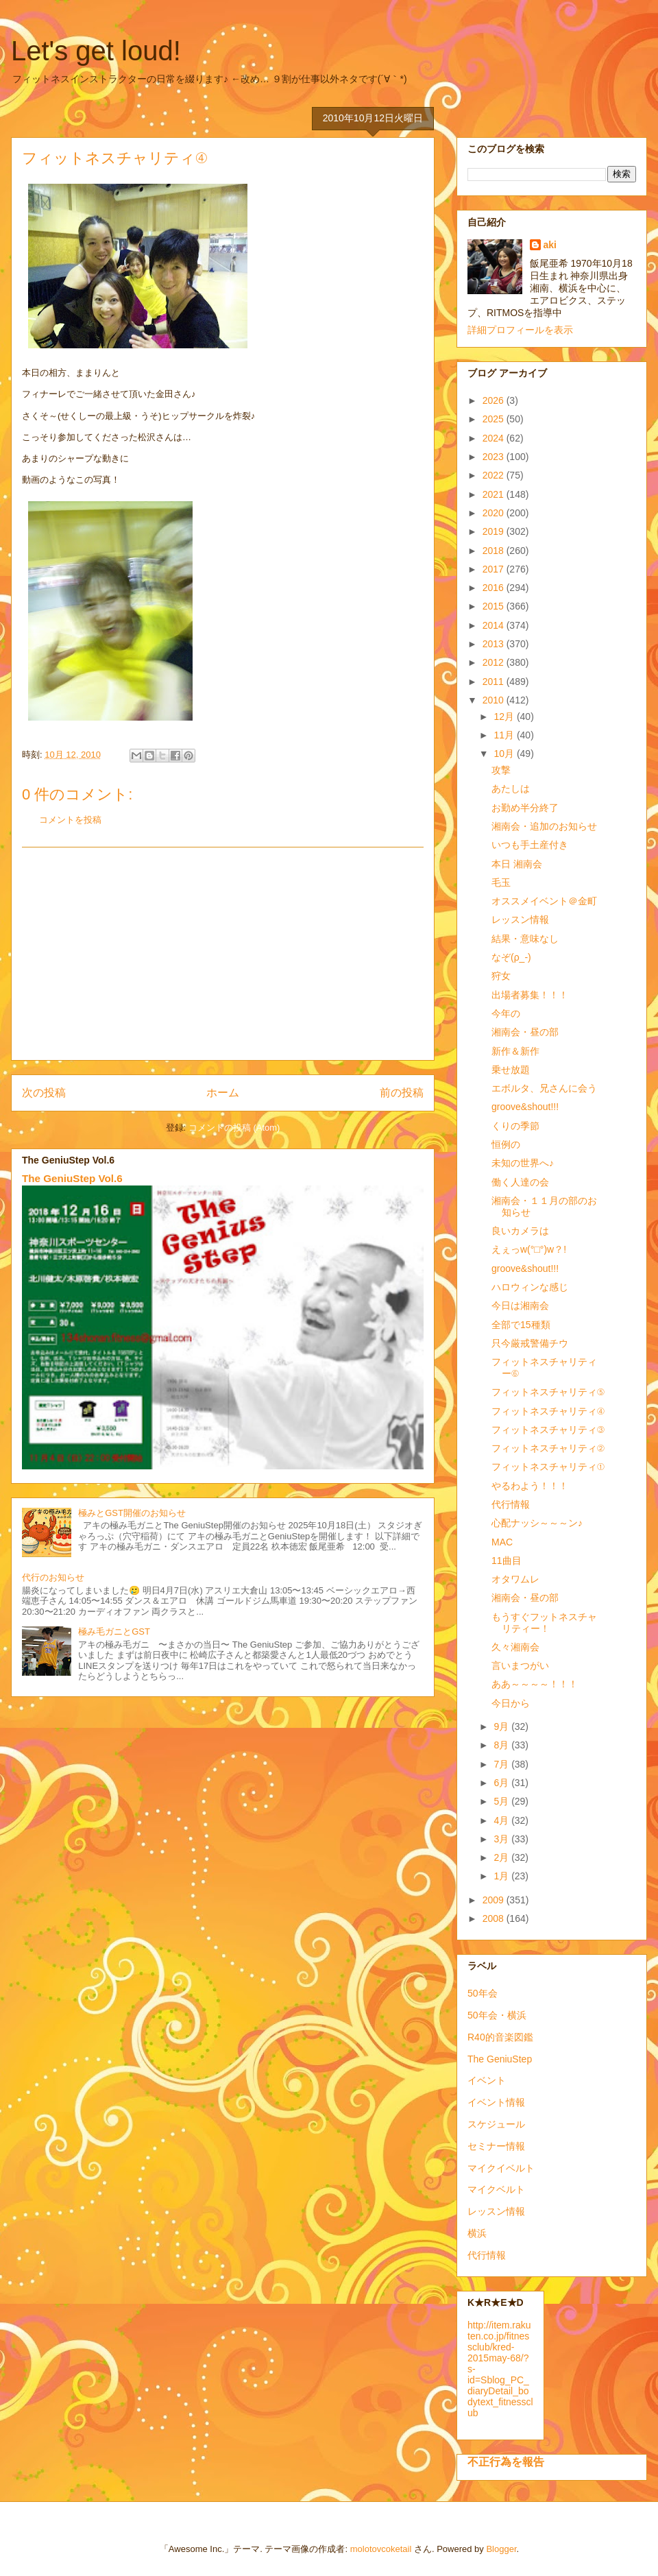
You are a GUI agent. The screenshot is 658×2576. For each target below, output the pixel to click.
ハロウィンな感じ (529, 1286)
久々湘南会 (515, 1646)
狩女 (501, 975)
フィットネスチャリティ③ (548, 1429)
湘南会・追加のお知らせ (544, 826)
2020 (495, 512)
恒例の (505, 1144)
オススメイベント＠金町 (544, 900)
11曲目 (506, 1560)
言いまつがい (520, 1665)
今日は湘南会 (520, 1305)
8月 (502, 1745)
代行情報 (510, 1504)
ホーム (222, 1092)
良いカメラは (520, 1230)
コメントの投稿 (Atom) (234, 1127)
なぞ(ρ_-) (511, 957)
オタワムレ (515, 1579)
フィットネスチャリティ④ (548, 1411)
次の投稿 (44, 1092)
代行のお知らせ (53, 1577)
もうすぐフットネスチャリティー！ (544, 1622)
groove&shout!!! (525, 1106)
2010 (495, 700)
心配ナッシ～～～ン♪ (537, 1522)
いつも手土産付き (529, 844)
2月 (502, 1857)
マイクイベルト (501, 2168)
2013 (495, 643)
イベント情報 (496, 2102)
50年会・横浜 (496, 2015)
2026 (495, 400)
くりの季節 (515, 1125)
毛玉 (501, 882)
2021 (495, 494)
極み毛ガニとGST (114, 1631)
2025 (495, 418)
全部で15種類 (520, 1324)
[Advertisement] (223, 954)
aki (550, 244)
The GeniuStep (499, 2059)
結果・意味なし (525, 938)
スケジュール (496, 2124)
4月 (502, 1820)
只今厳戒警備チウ (529, 1343)
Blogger (501, 2549)
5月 (502, 1801)
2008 (495, 1918)
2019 (495, 531)
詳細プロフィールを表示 (520, 329)
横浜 (477, 2233)
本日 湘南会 (516, 863)
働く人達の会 (520, 1182)
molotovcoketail (381, 2549)
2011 (495, 681)
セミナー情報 (496, 2146)
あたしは (510, 788)
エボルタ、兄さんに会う (544, 1088)
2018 (495, 550)
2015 (495, 606)
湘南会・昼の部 (525, 1031)
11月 (505, 735)
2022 (495, 475)
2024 (495, 438)
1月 (502, 1875)
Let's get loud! (96, 51)
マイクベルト (496, 2189)
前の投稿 (402, 1092)
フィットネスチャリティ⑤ (548, 1391)
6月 (502, 1782)
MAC (502, 1542)
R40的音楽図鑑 (500, 2037)
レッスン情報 (520, 919)
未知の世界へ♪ (522, 1162)
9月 (502, 1726)
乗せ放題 (510, 1069)
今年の (505, 1013)
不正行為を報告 (505, 2461)
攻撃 (501, 770)
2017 (495, 569)
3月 (502, 1838)
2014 (495, 625)
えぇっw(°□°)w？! (528, 1249)
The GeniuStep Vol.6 (72, 1178)
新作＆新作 (515, 1051)
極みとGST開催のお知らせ (132, 1513)
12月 (505, 716)
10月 (505, 753)
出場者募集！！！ (529, 994)
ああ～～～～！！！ (534, 1683)
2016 (495, 587)
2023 (495, 456)
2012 (495, 662)
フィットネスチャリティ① (548, 1466)
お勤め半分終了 (525, 807)
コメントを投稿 (70, 820)
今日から (510, 1703)
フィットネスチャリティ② (548, 1448)
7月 (502, 1764)
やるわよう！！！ (529, 1485)
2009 (495, 1899)
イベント (486, 2080)
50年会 (482, 1993)
